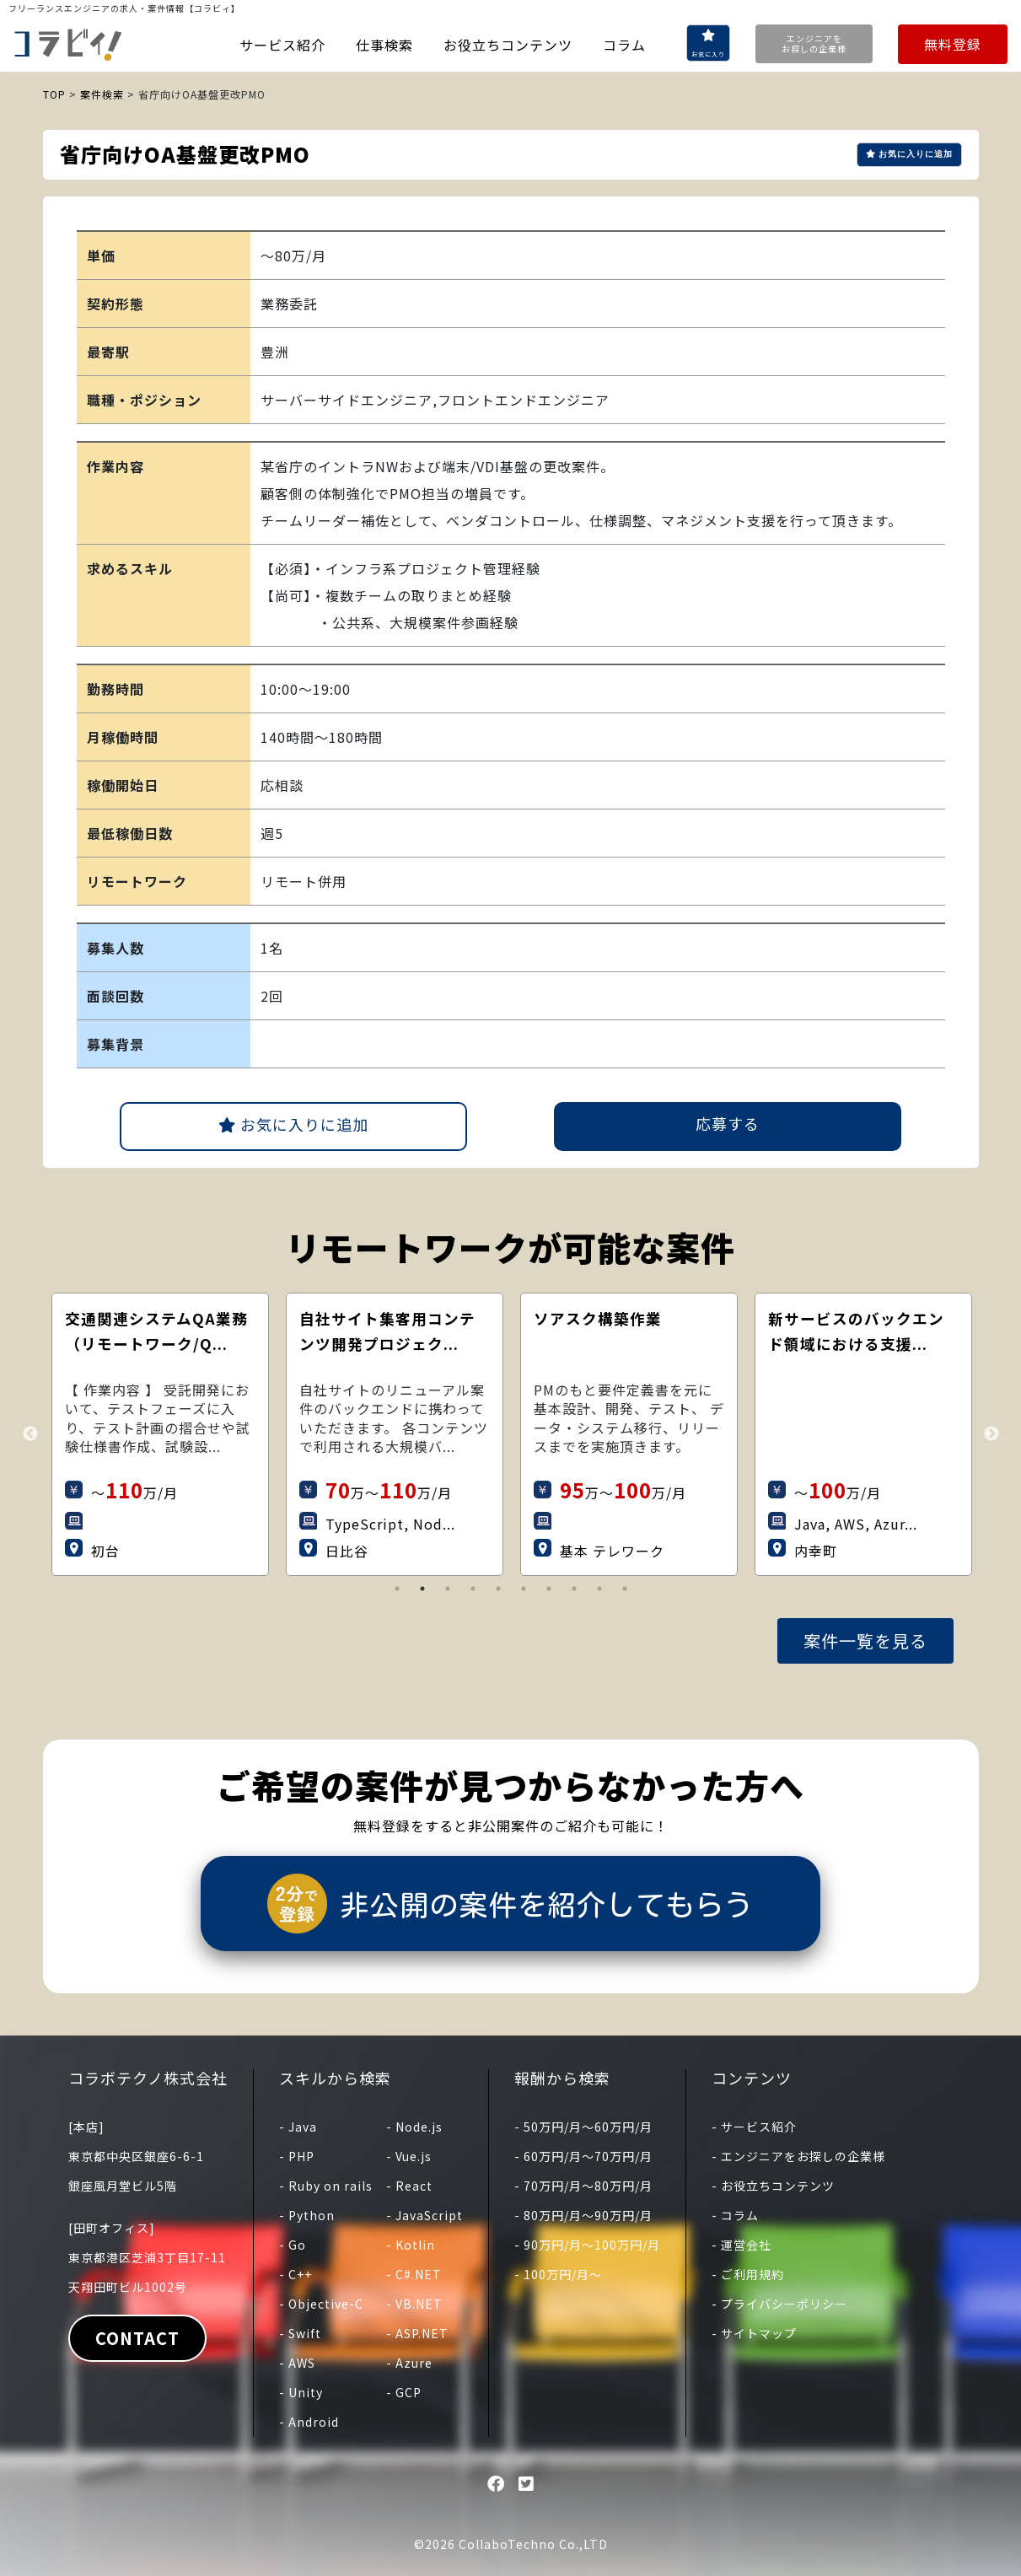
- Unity (301, 2392)
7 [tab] (548, 1588)
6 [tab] (523, 1588)
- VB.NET (414, 2303)
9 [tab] (599, 1588)
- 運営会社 (741, 2244)
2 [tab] (422, 1588)
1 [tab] (397, 1588)
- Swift (300, 2333)
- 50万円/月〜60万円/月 (583, 2126)
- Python (307, 2215)
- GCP (404, 2392)
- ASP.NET (417, 2333)
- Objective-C (321, 2303)
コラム (624, 45)
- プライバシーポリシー (779, 2303)
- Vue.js (409, 2156)
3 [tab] (447, 1588)
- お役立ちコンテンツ (773, 2185)
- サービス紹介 (754, 2126)
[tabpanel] (195, 1434)
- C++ (295, 2274)
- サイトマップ (754, 2333)
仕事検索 (384, 45)
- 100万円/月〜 (558, 2274)
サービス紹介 (282, 45)
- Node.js (414, 2126)
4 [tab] (473, 1588)
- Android (309, 2421)
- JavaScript (424, 2215)
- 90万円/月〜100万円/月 (587, 2244)
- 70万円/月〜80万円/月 (583, 2185)
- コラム (735, 2215)
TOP (54, 94)
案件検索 (102, 94)
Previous (30, 1434)
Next (991, 1434)
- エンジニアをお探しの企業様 (798, 2156)
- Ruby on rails (326, 2185)
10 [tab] (624, 1588)
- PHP (296, 2156)
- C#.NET (414, 2274)
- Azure (409, 2362)
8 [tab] (574, 1588)
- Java (298, 2126)
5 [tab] (498, 1588)
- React (409, 2185)
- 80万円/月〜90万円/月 (583, 2215)
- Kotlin (410, 2244)
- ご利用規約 (748, 2274)
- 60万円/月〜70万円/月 (583, 2156)
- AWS (297, 2362)
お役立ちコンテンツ (507, 45)
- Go (292, 2244)
